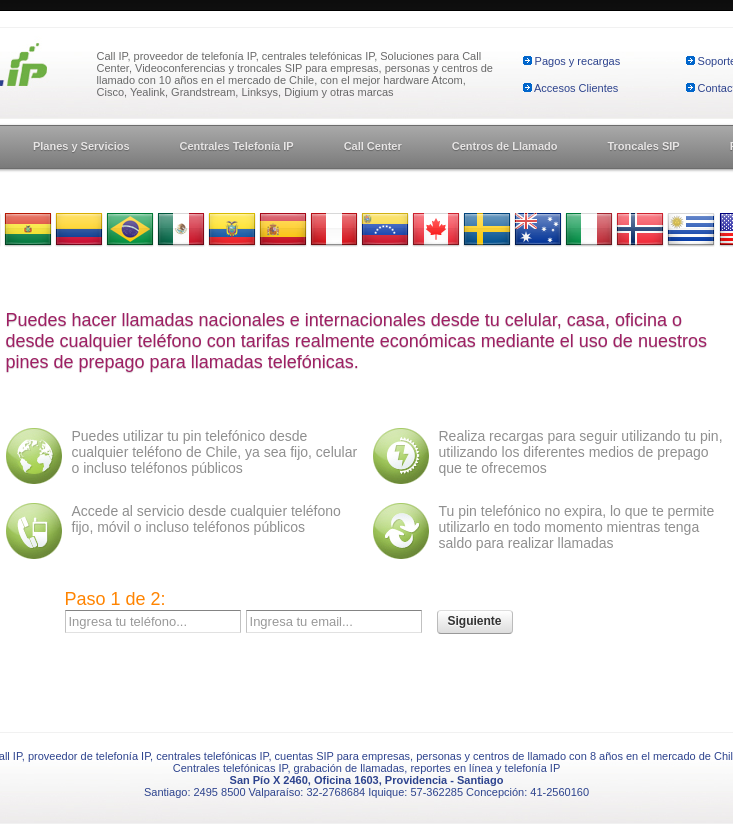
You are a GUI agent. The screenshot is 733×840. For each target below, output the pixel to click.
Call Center (373, 146)
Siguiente (475, 621)
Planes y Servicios (81, 146)
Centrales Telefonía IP (237, 146)
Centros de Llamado (505, 146)
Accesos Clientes (576, 88)
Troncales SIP (643, 146)
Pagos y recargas (578, 61)
